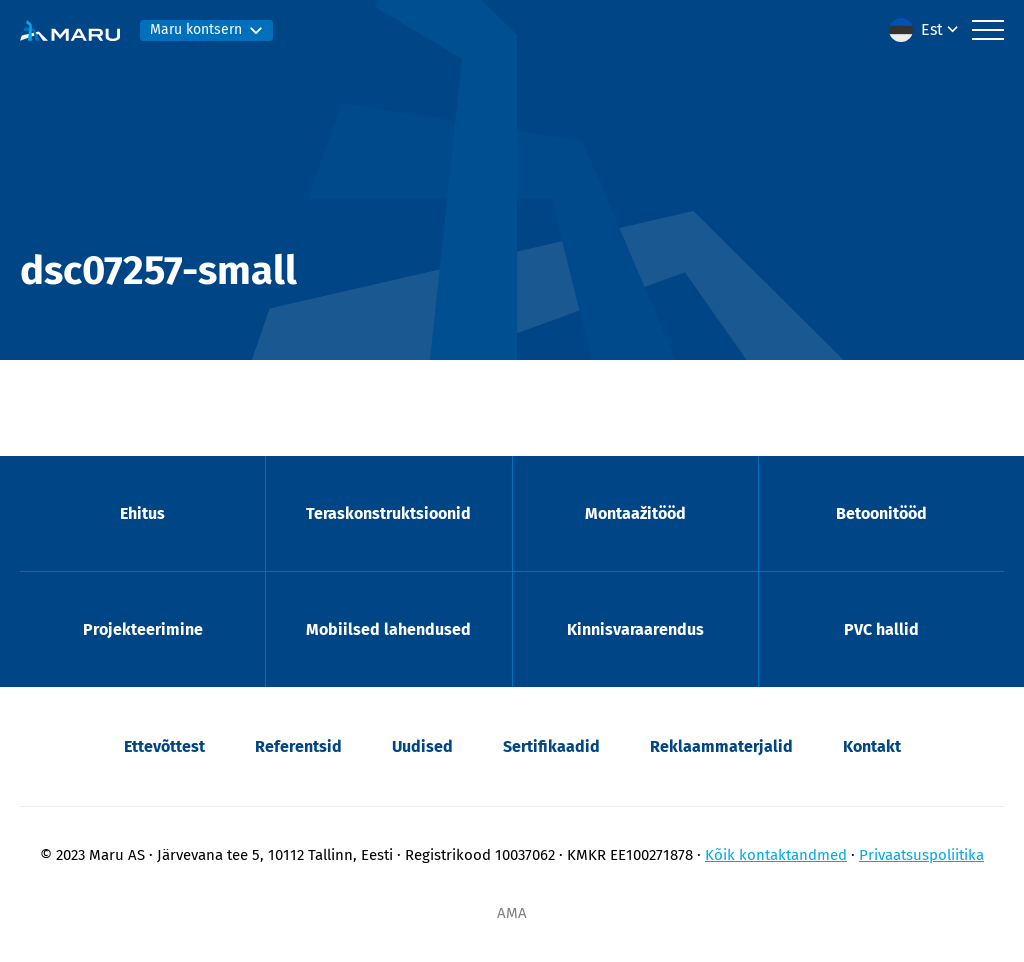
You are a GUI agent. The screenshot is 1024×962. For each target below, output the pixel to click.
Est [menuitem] (932, 29)
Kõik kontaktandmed (776, 855)
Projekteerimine (143, 629)
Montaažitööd (635, 513)
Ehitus (142, 513)
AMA (512, 913)
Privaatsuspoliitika (921, 855)
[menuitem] (925, 30)
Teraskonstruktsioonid (388, 513)
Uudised (422, 746)
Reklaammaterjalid (721, 746)
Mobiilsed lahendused (388, 629)
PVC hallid (881, 629)
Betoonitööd (881, 513)
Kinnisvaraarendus (635, 629)
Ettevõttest (164, 746)
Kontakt (872, 746)
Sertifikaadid (551, 746)
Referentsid (298, 746)
